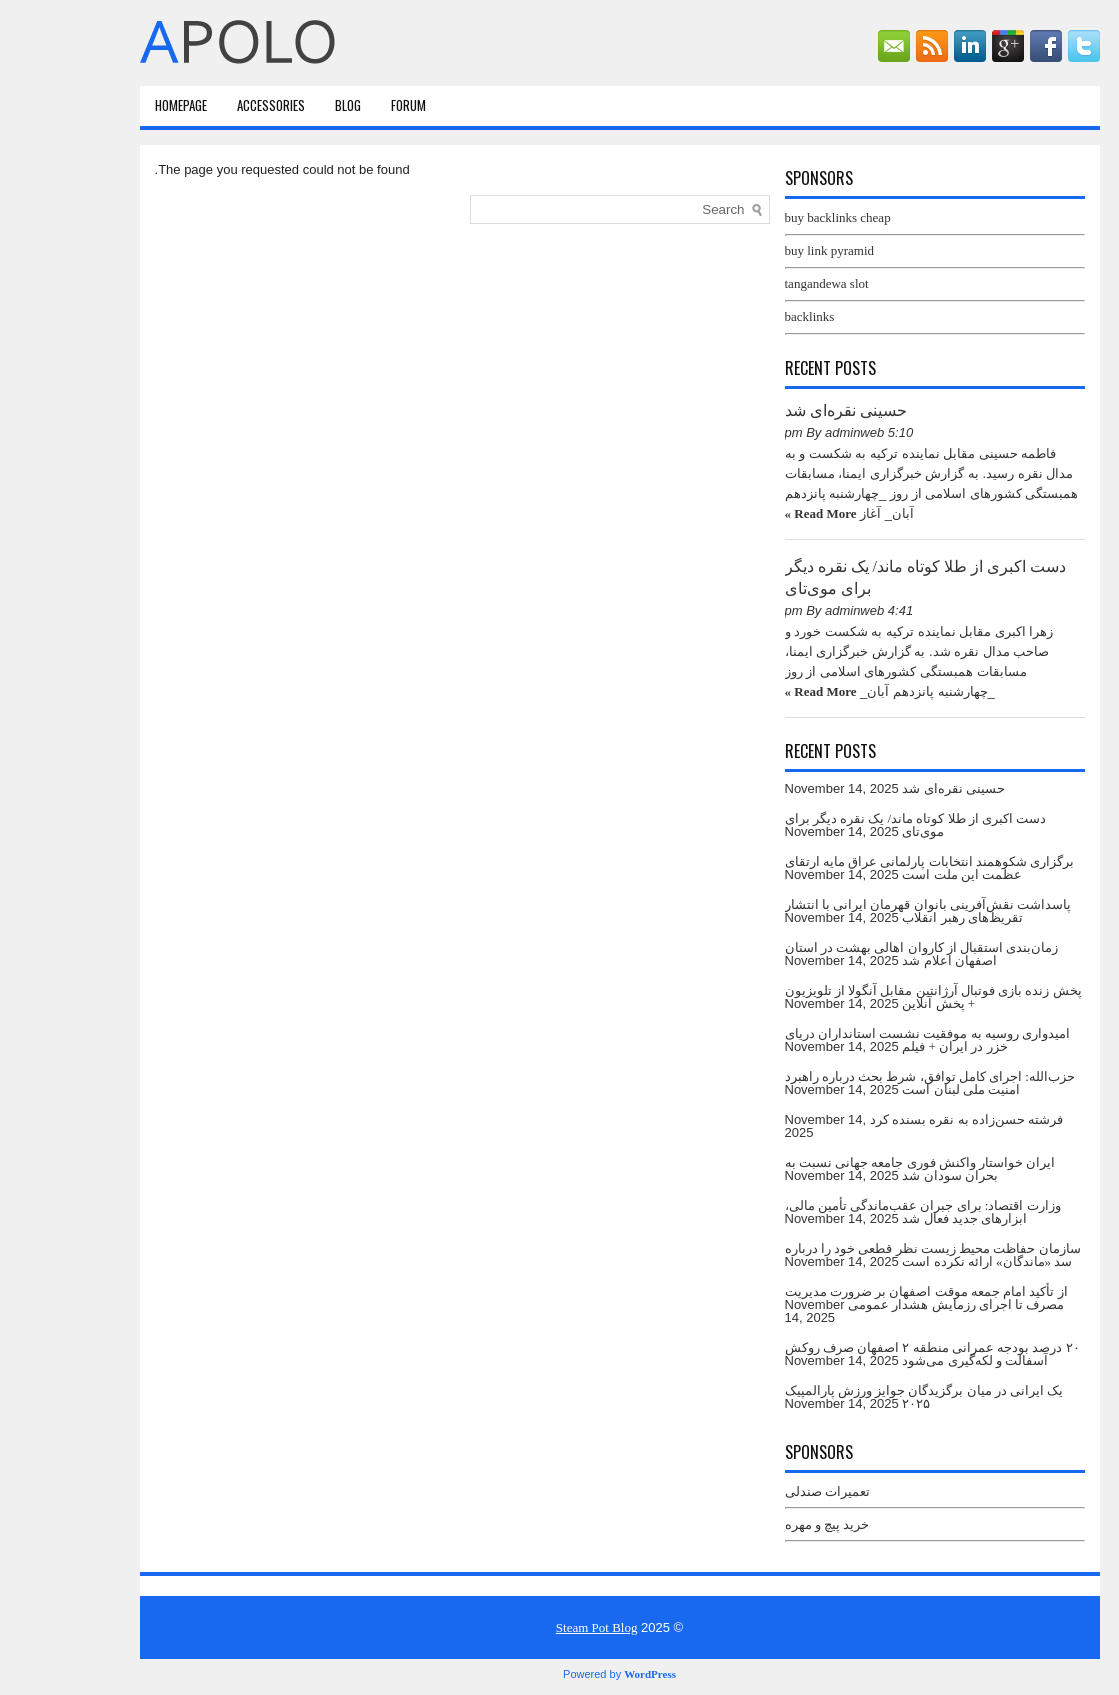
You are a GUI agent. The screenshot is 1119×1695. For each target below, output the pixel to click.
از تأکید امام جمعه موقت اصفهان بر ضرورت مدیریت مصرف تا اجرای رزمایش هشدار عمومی (866, 1298)
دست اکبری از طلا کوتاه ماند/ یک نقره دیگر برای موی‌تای (856, 825)
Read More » (761, 513)
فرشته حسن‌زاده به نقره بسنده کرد (906, 1119)
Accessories (211, 105)
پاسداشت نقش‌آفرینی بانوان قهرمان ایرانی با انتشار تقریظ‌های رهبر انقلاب (868, 911)
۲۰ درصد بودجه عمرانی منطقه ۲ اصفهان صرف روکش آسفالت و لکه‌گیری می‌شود (872, 1354)
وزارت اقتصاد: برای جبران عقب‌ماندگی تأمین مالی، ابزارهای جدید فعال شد (863, 1212)
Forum (348, 105)
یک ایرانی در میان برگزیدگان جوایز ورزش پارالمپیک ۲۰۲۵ (864, 1397)
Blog (288, 105)
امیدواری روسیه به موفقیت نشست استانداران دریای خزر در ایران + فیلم (868, 1040)
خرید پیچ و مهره (767, 1524)
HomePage (121, 105)
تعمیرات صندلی (767, 1491)
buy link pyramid (770, 250)
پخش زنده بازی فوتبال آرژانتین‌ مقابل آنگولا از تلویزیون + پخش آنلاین (873, 997)
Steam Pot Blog (537, 1627)
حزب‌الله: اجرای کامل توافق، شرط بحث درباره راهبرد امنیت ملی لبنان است (870, 1083)
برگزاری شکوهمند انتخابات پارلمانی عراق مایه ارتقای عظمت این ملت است (870, 868)
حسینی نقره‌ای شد (786, 410)
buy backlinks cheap (778, 217)
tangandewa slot (767, 283)
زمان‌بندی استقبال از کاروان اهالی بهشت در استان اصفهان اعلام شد (862, 954)
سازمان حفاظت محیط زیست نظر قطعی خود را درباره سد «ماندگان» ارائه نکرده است (873, 1255)
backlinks (750, 316)
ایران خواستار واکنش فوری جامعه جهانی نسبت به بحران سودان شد (860, 1169)
